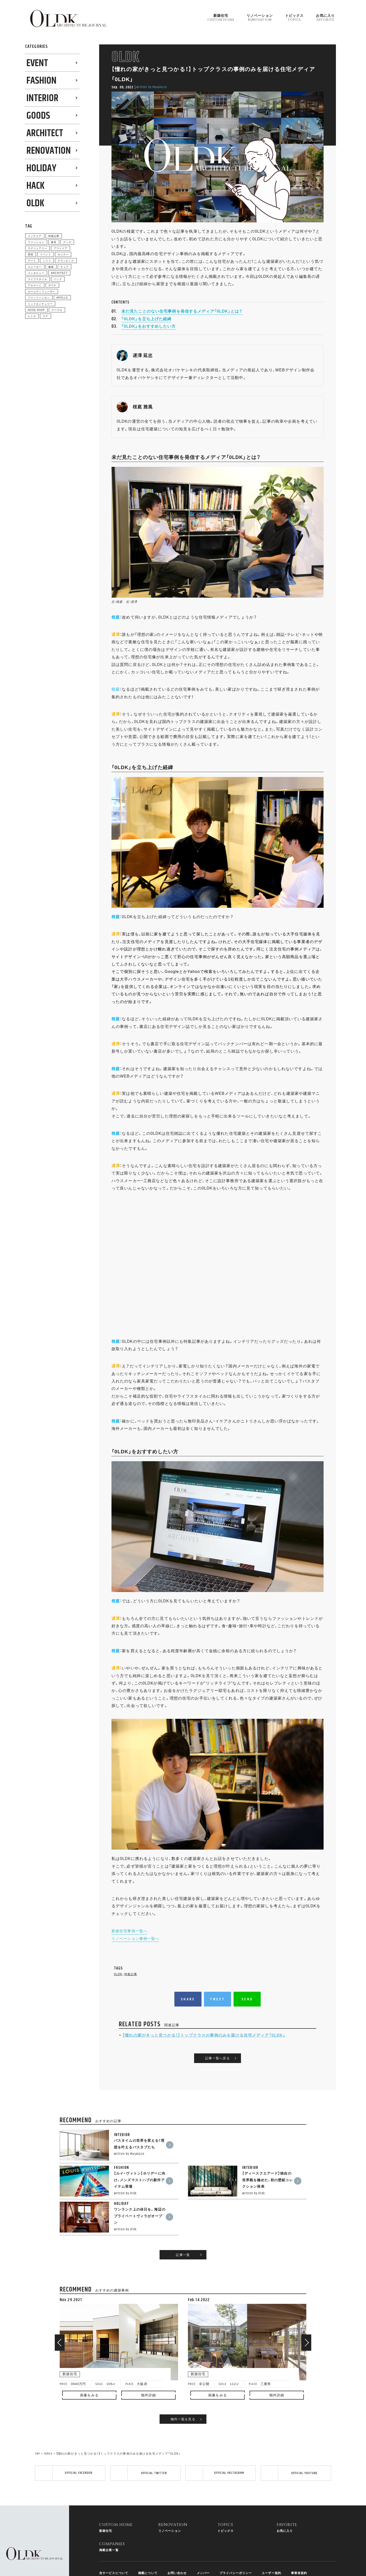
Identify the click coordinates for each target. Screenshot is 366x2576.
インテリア (35, 236)
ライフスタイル (37, 279)
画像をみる (89, 2359)
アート (32, 260)
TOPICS (48, 2418)
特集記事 (53, 236)
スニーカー (35, 266)
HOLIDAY (41, 168)
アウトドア (61, 248)
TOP (37, 2418)
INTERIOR (42, 98)
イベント (45, 254)
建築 (51, 266)
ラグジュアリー (37, 248)
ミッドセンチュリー (40, 303)
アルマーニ (35, 285)
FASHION (41, 80)
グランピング (66, 260)
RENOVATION (48, 150)
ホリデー (63, 254)
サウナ (52, 285)
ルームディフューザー (41, 291)
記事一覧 (183, 2218)
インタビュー (36, 273)
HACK (35, 185)
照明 (30, 254)
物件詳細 (148, 2359)
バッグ (58, 279)
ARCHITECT (44, 133)
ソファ (47, 260)
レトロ (32, 316)
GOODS (38, 115)
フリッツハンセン (39, 297)
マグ (45, 316)
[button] (60, 2307)
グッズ (67, 242)
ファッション (36, 242)
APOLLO (62, 297)
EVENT (37, 63)
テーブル (57, 310)
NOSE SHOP (36, 310)
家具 (53, 242)
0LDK (35, 203)
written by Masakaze (151, 87)
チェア (64, 266)
